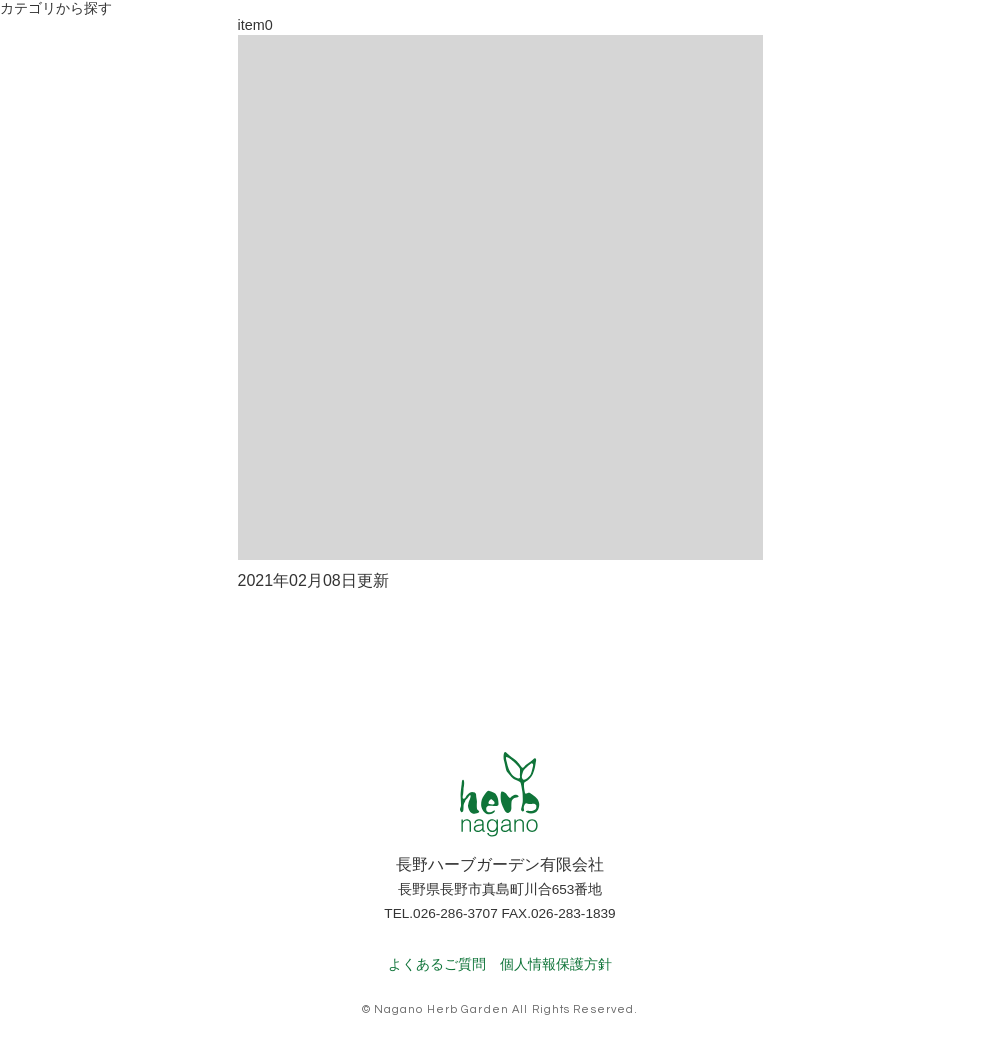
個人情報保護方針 (556, 964)
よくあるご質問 (437, 964)
